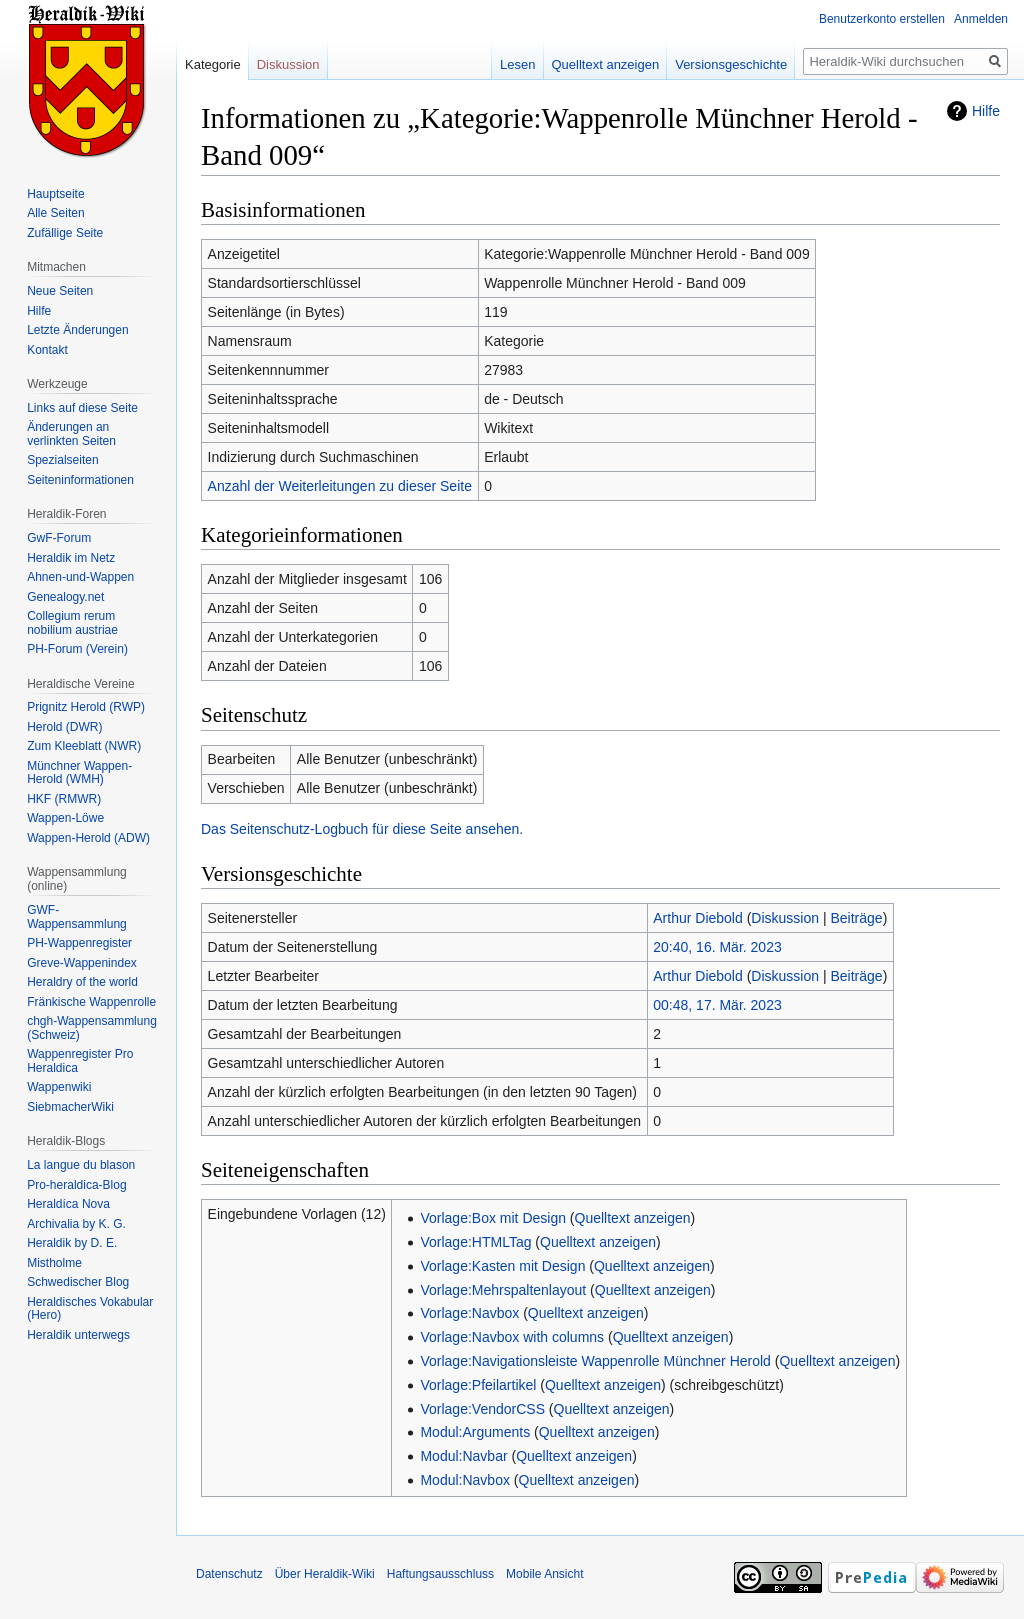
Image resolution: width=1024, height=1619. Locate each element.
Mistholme (54, 1263)
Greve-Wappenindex (82, 963)
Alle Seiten (55, 213)
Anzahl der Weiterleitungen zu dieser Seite (340, 486)
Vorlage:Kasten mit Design (502, 1266)
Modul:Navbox (465, 1480)
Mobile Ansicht (544, 1574)
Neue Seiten (60, 291)
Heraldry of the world (82, 982)
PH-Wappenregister (79, 943)
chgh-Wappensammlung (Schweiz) (92, 1028)
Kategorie (213, 64)
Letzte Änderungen (77, 330)
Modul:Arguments (475, 1432)
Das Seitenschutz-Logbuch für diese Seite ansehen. (362, 829)
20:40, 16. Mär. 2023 (717, 947)
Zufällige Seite (65, 233)
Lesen (517, 64)
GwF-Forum (59, 538)
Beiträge (856, 918)
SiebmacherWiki (70, 1107)
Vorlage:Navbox (469, 1313)
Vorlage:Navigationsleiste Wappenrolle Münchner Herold (595, 1361)
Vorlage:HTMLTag (475, 1242)
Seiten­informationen (80, 480)
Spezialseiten (62, 460)
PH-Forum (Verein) (77, 649)
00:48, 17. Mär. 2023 (717, 1005)
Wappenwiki (59, 1087)
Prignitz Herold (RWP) (86, 707)
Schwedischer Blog (78, 1282)
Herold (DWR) (64, 727)
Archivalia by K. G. (76, 1224)
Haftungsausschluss (440, 1574)
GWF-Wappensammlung (77, 917)
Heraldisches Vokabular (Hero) (90, 1309)
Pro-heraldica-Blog (76, 1185)
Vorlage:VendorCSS (482, 1409)
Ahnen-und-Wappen (80, 577)
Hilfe (986, 111)
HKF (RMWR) (64, 799)
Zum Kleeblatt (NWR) (84, 746)
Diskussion (785, 918)
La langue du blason (81, 1165)
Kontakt (47, 350)
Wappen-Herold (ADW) (88, 838)
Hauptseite (55, 194)
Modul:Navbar (463, 1456)
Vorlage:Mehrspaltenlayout (503, 1290)
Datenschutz (229, 1574)
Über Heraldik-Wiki (325, 1574)
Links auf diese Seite (82, 408)
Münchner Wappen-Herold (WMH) (79, 773)
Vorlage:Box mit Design (493, 1218)
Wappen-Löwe (65, 818)
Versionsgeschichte (731, 64)
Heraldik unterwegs (78, 1335)
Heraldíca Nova (68, 1204)
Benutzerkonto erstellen (882, 19)
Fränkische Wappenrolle (91, 1002)
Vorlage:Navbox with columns (512, 1337)
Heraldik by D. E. (72, 1243)
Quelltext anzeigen (633, 1218)
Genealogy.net (65, 597)
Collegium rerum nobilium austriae (72, 623)
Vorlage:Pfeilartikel (478, 1385)
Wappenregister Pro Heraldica (80, 1061)
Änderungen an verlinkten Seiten (71, 434)
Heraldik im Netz (71, 558)
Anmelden (981, 19)
